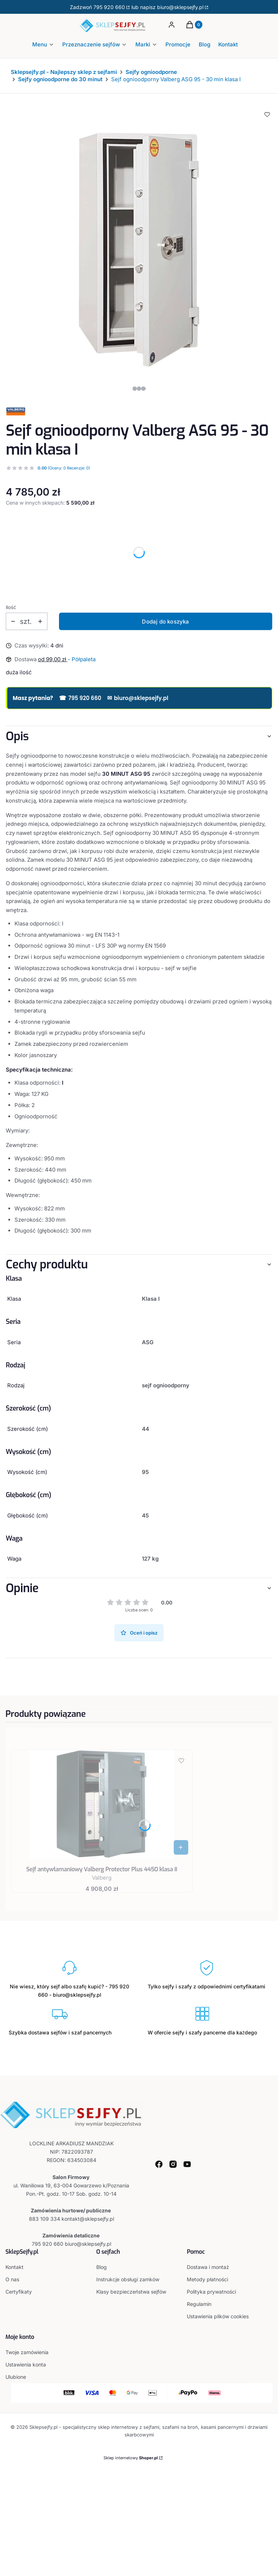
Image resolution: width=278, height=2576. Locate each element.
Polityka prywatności (211, 2292)
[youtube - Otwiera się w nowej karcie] (187, 2164)
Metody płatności (207, 2279)
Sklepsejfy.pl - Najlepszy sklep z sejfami (64, 72)
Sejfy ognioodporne (151, 72)
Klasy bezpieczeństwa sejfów (131, 2292)
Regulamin (199, 2304)
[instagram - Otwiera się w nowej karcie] (173, 2164)
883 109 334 (44, 2219)
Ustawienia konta (25, 2364)
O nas (12, 2279)
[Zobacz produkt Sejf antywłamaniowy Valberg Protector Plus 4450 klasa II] (181, 1847)
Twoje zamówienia (27, 2352)
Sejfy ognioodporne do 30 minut (60, 79)
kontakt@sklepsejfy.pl (88, 2219)
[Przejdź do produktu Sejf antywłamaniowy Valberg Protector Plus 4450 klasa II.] (101, 1804)
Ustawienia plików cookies (218, 2316)
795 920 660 (109, 7)
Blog (101, 2267)
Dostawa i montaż (208, 2267)
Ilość (11, 607)
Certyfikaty (18, 2292)
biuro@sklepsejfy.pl (137, 698)
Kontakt (14, 2267)
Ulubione (15, 2377)
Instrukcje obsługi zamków (127, 2279)
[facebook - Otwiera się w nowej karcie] (159, 2164)
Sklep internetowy (131, 2457)
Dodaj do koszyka (165, 621)
